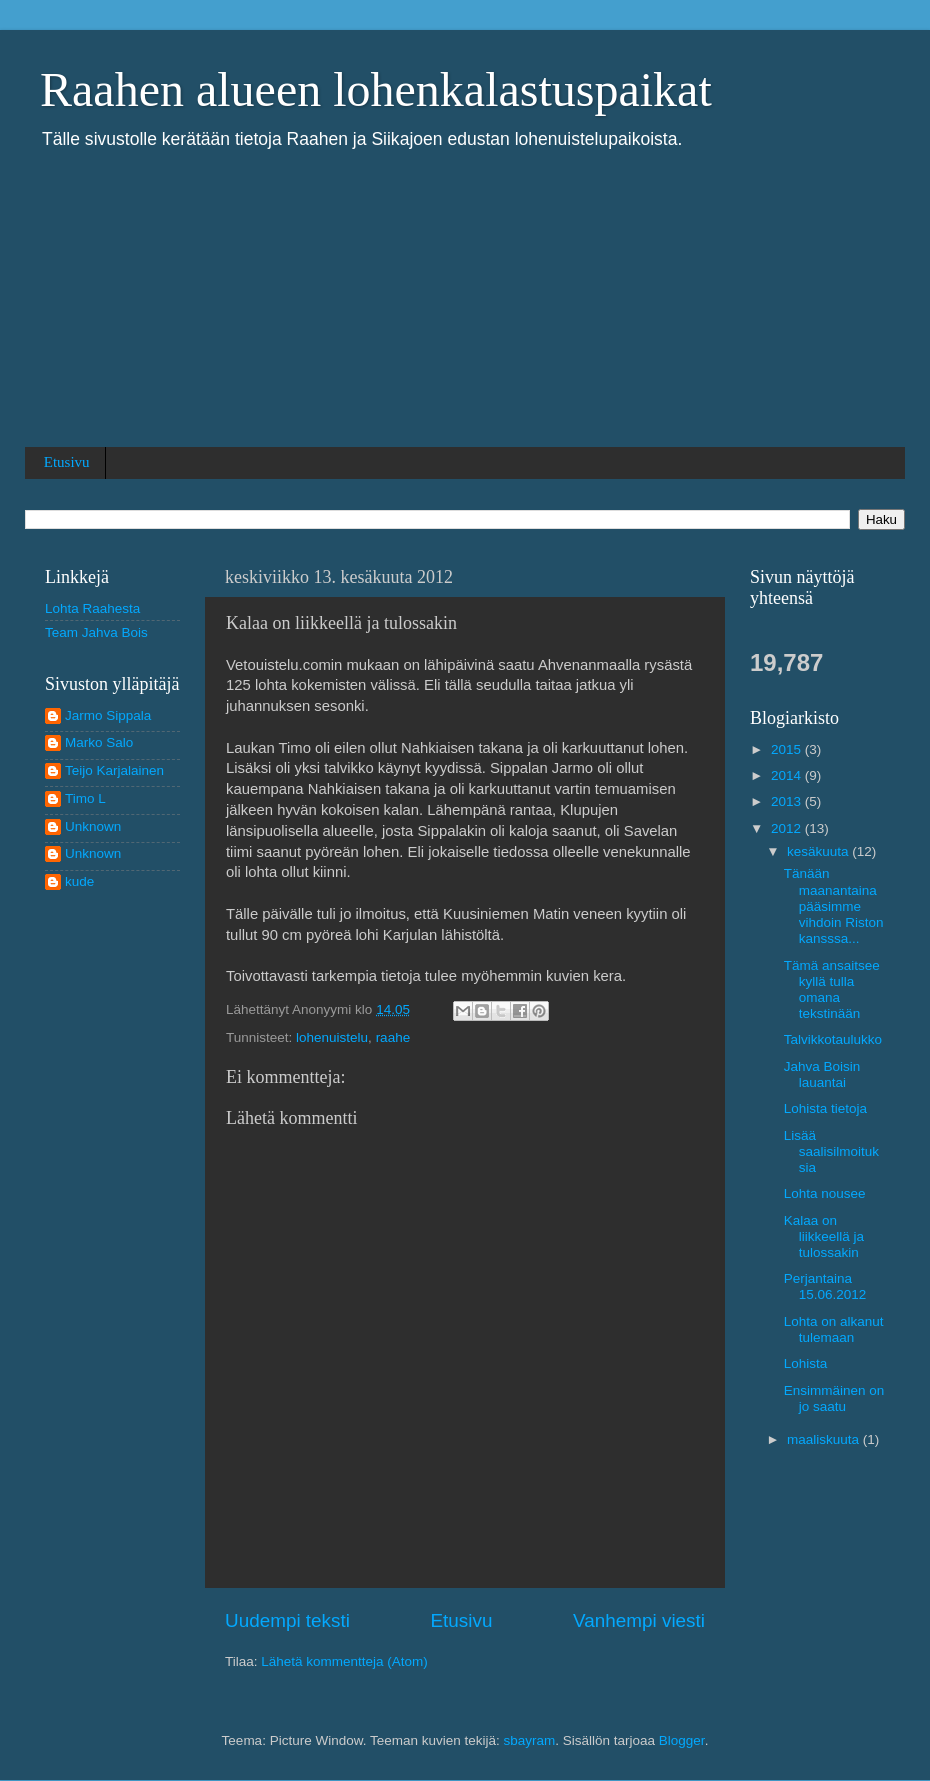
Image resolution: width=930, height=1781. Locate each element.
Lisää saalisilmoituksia (831, 1151)
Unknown (93, 826)
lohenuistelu (332, 1037)
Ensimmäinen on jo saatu (834, 1398)
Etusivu (67, 462)
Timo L (85, 798)
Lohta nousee (825, 1193)
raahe (393, 1037)
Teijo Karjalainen (114, 770)
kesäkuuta (819, 851)
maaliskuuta (825, 1439)
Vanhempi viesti (639, 1620)
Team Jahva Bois (96, 632)
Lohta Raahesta (92, 608)
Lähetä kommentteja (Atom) (344, 1661)
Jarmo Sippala (108, 715)
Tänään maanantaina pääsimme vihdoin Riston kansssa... (834, 906)
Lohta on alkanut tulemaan (834, 1329)
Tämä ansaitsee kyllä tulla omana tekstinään (832, 990)
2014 (788, 775)
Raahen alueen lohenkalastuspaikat (376, 89)
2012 (788, 828)
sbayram (530, 1740)
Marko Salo (99, 742)
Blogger (682, 1740)
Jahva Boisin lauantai (822, 1074)
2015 (788, 749)
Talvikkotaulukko (833, 1039)
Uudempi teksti (287, 1620)
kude (79, 881)
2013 (788, 801)
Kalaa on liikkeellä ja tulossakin (824, 1236)
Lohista (806, 1363)
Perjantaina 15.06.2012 (825, 1286)
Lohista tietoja (825, 1108)
